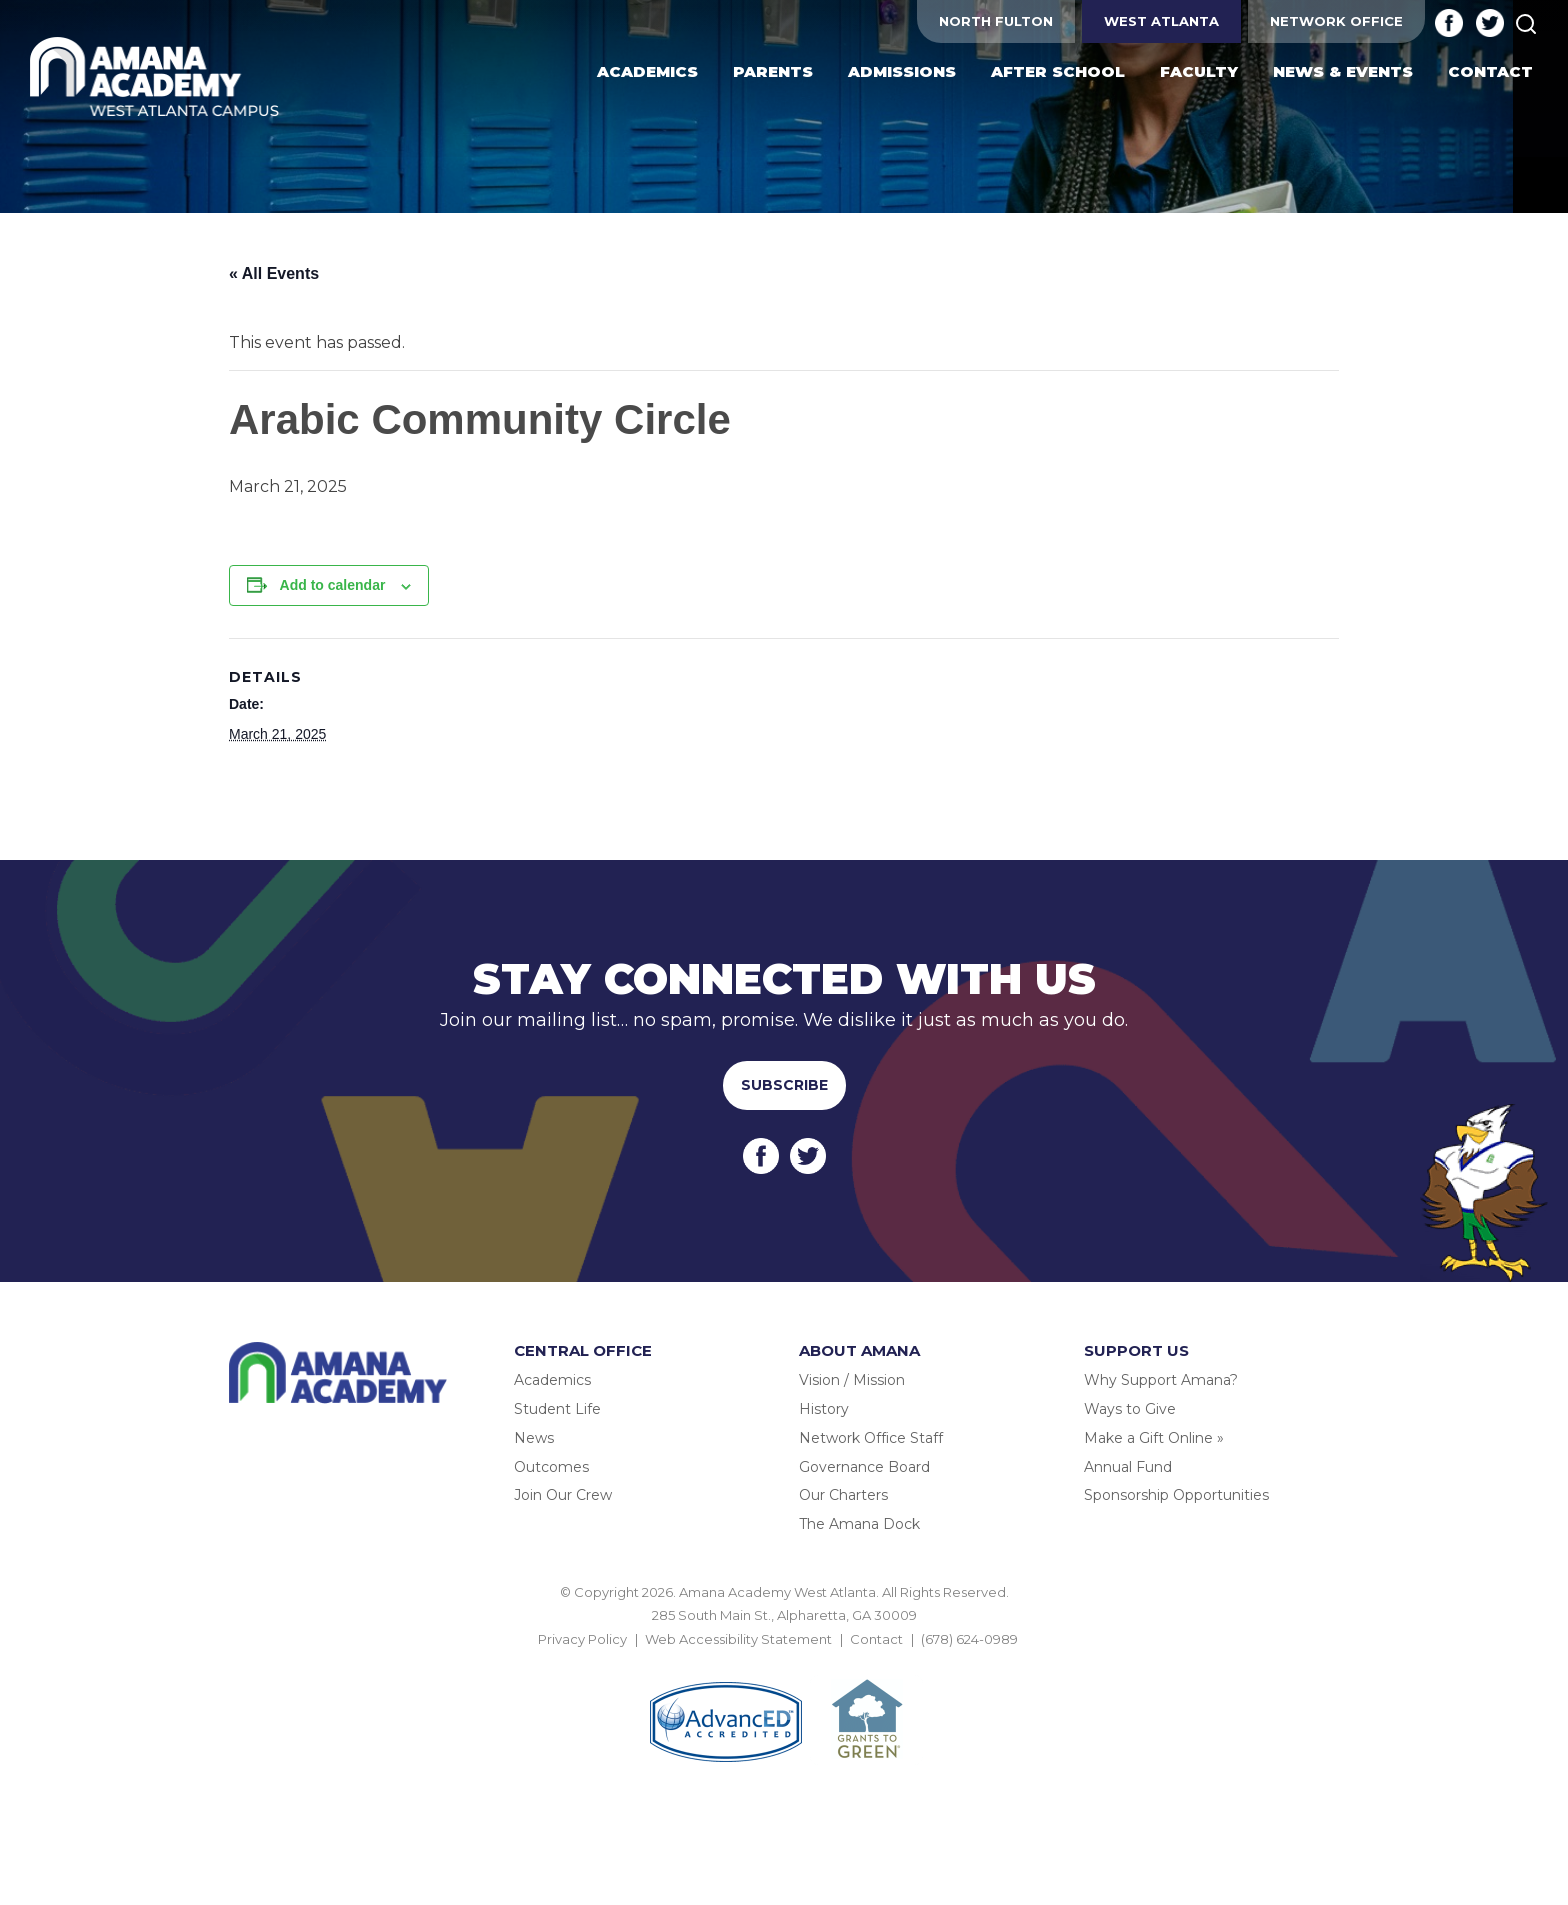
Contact (876, 1639)
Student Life (557, 1409)
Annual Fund (1128, 1467)
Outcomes (551, 1467)
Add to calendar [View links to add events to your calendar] (333, 585)
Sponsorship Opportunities (1176, 1495)
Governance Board (864, 1467)
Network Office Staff (871, 1438)
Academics (552, 1380)
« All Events (274, 273)
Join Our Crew (563, 1495)
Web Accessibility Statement (738, 1639)
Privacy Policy (582, 1639)
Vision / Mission (852, 1380)
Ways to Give (1130, 1409)
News (534, 1438)
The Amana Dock (859, 1524)
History (824, 1409)
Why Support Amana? (1161, 1380)
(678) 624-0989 (969, 1639)
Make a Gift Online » (1154, 1438)
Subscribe (784, 1085)
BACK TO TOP (784, 1662)
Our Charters (843, 1495)
